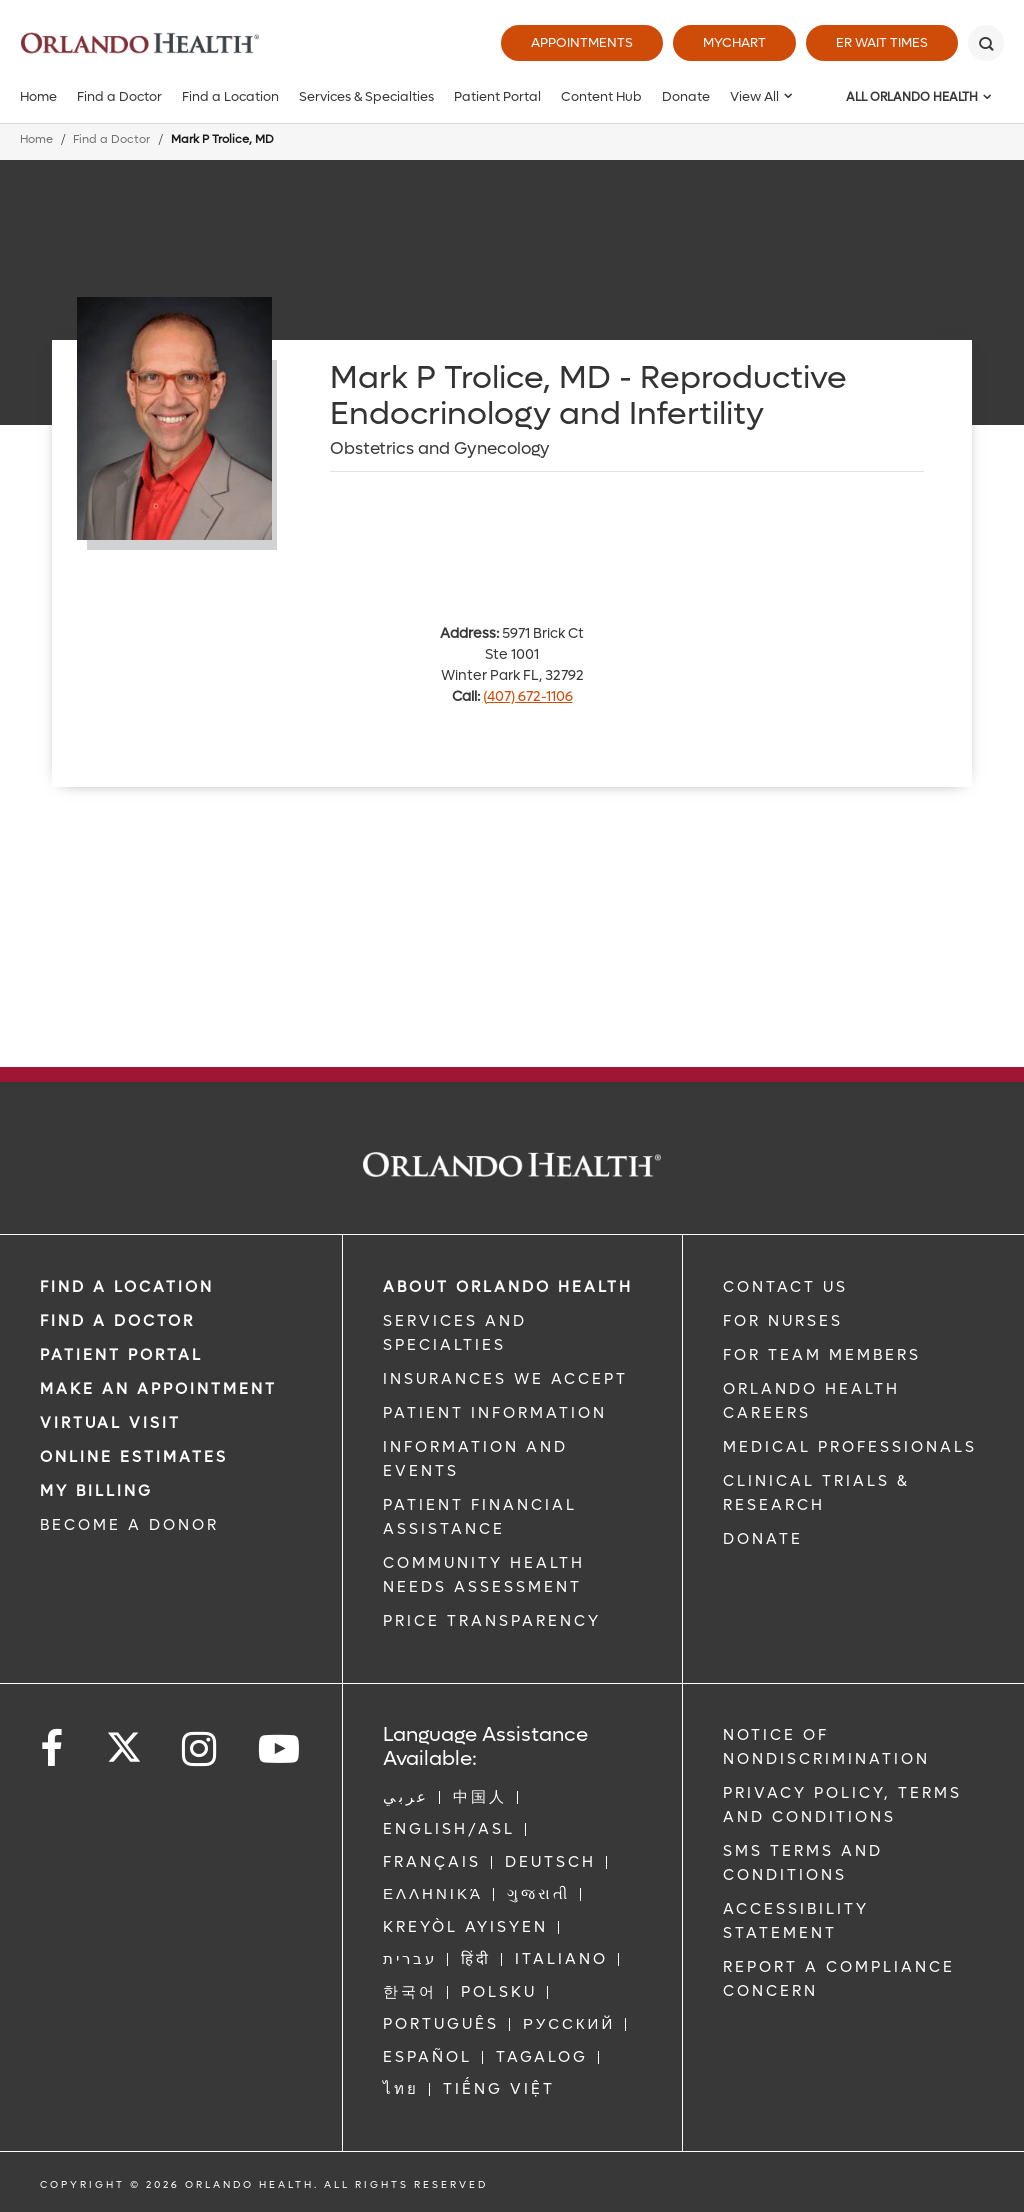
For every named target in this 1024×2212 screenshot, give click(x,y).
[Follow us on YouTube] (280, 1749)
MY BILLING (96, 1491)
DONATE (763, 1539)
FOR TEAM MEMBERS (822, 1355)
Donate (686, 96)
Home (38, 96)
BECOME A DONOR (129, 1525)
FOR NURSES (783, 1321)
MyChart (734, 42)
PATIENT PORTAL (121, 1355)
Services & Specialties (366, 96)
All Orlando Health (912, 97)
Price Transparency (492, 1621)
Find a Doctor (119, 96)
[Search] (986, 43)
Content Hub (601, 96)
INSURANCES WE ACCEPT (505, 1379)
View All (754, 96)
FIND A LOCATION (127, 1287)
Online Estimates (134, 1457)
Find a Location (230, 96)
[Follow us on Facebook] (53, 1749)
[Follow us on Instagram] (200, 1749)
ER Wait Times (882, 42)
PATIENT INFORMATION (495, 1413)
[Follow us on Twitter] (124, 1741)
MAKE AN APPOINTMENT (158, 1389)
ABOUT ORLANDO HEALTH (508, 1287)
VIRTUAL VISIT (110, 1423)
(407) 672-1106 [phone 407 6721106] (528, 696)
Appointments (582, 42)
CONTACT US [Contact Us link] (785, 1287)
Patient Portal (497, 96)
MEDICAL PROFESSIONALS (850, 1447)
